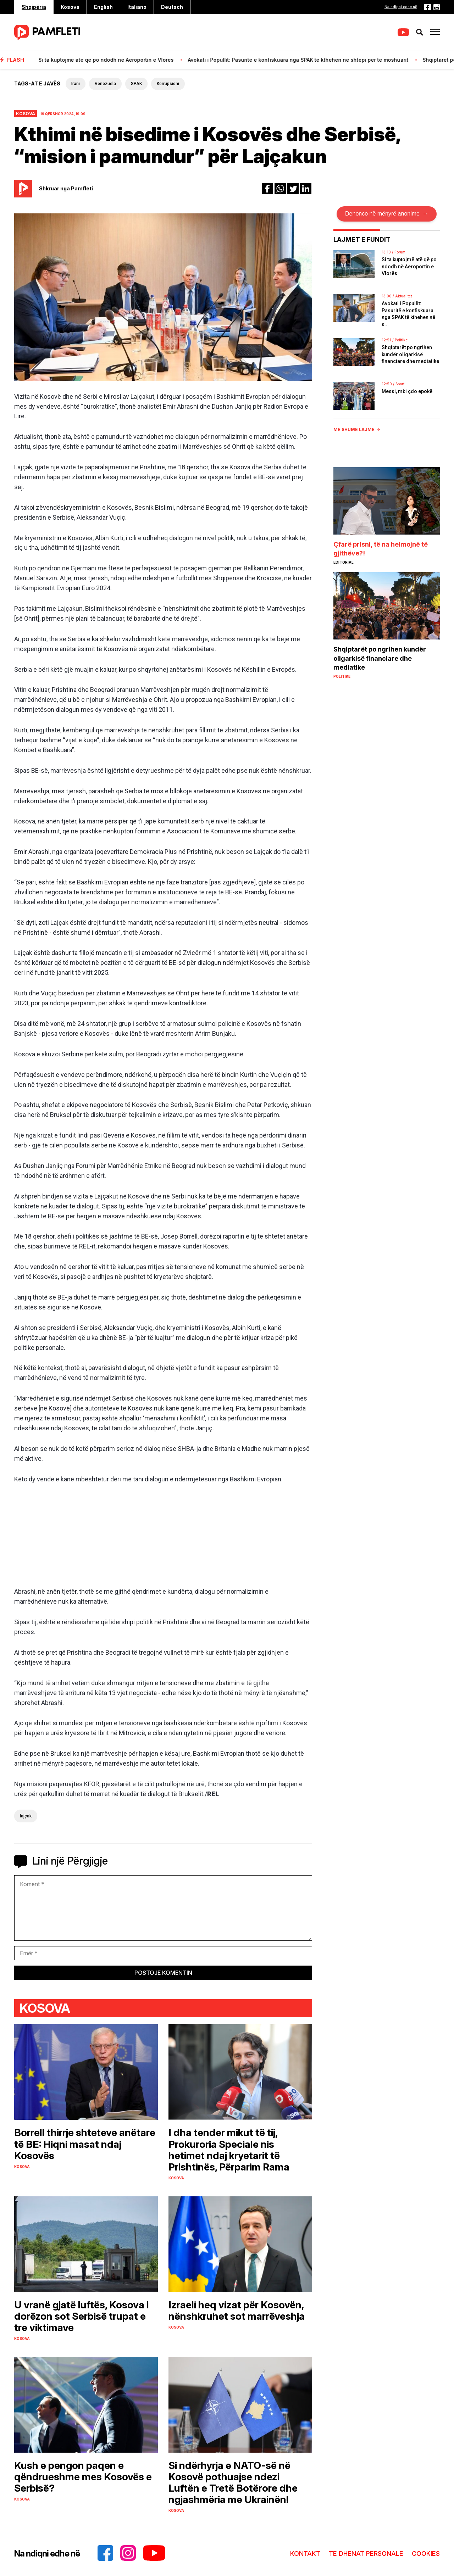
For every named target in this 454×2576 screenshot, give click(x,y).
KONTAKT (305, 2553)
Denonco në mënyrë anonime (386, 214)
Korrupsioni (168, 83)
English (103, 7)
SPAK (136, 83)
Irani (75, 83)
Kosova (70, 7)
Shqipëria (34, 7)
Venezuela (105, 83)
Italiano (136, 7)
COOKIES (426, 2553)
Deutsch (172, 7)
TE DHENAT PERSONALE (366, 2553)
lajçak (26, 1816)
